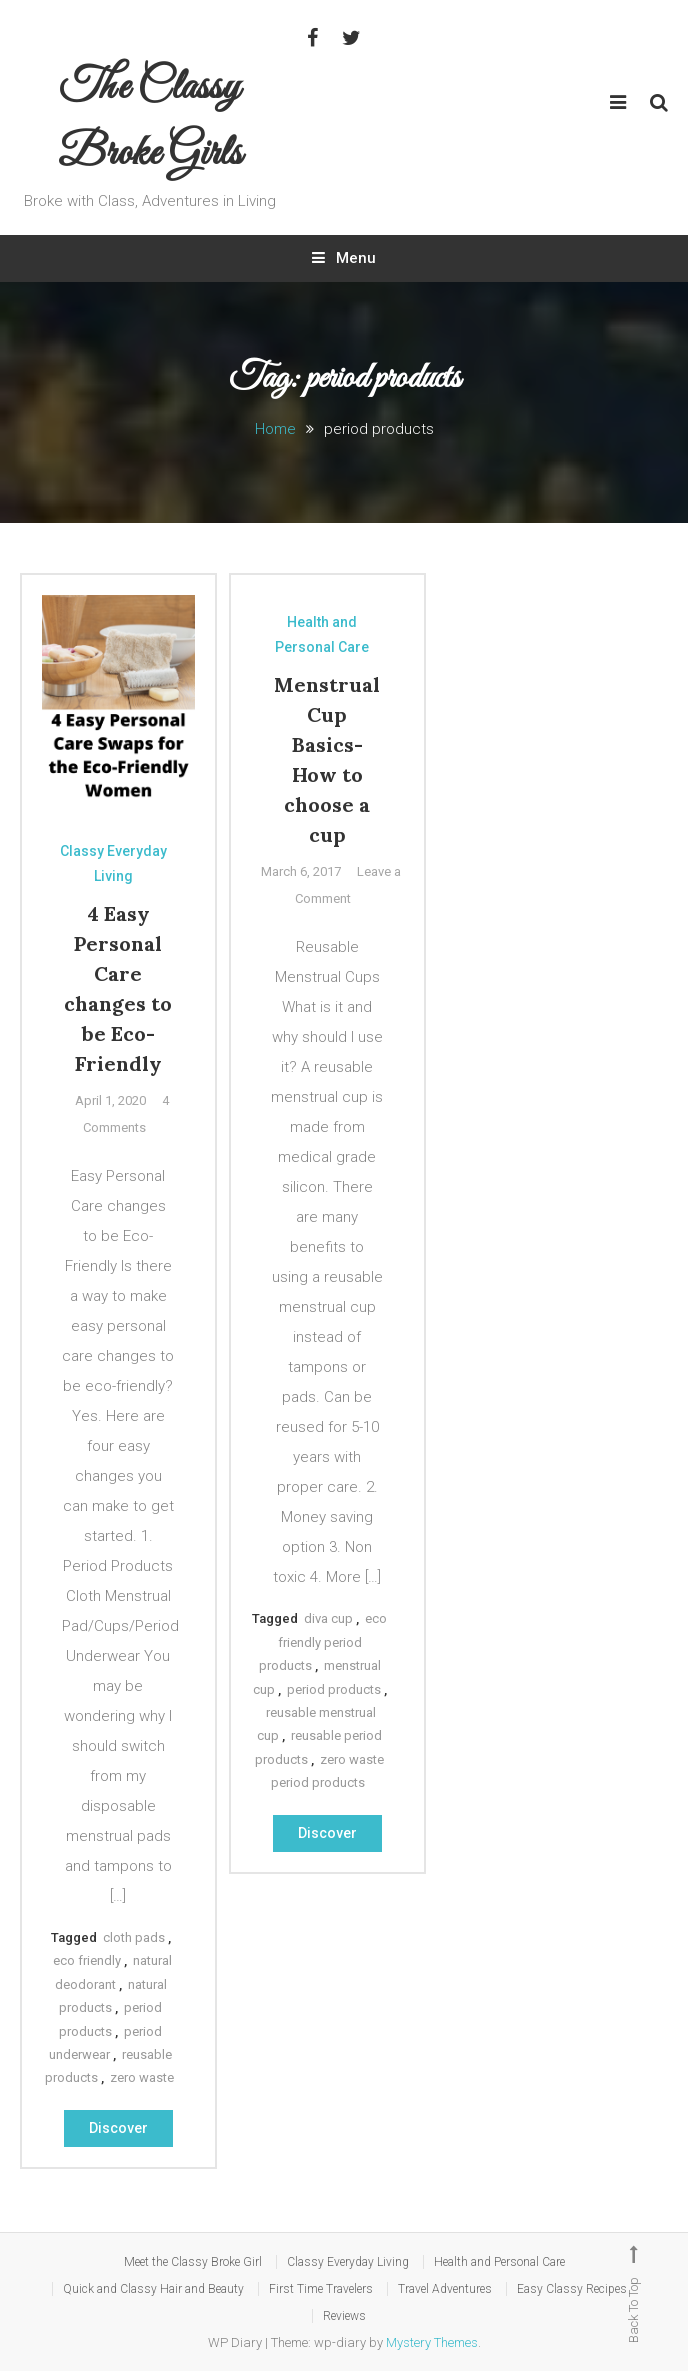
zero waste (142, 2077)
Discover (118, 2128)
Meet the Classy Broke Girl (193, 2262)
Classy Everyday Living (113, 863)
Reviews (344, 2316)
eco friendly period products (323, 1642)
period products (334, 1689)
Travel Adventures (445, 2289)
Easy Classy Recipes (572, 2289)
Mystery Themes (432, 2342)
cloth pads (134, 1937)
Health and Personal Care (322, 634)
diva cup (328, 1618)
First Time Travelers (321, 2289)
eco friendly (87, 1960)
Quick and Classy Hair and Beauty (153, 2289)
